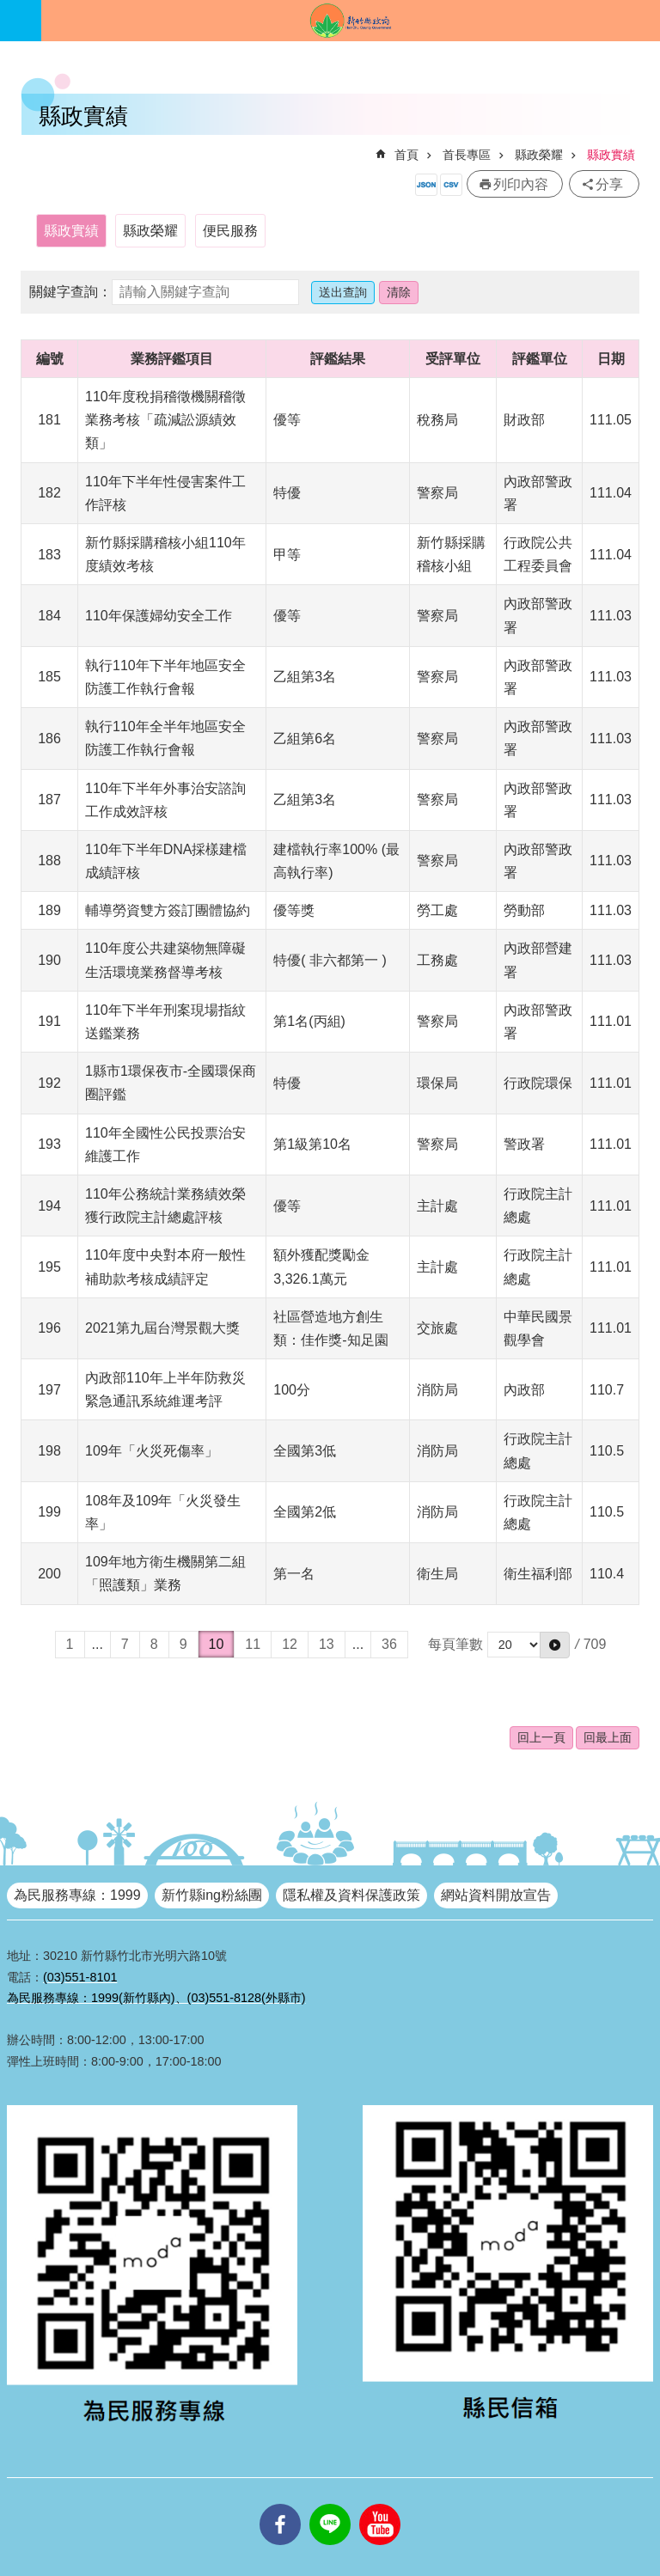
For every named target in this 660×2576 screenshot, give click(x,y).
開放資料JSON (426, 185)
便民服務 (230, 230)
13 (326, 1644)
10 (216, 1644)
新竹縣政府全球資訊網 (350, 20)
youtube (380, 2504)
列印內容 (520, 184)
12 (289, 1644)
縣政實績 (611, 155)
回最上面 (608, 1737)
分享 (609, 184)
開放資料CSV (451, 185)
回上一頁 (541, 1737)
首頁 (406, 155)
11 (252, 1644)
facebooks (280, 2504)
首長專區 (467, 155)
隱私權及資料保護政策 (351, 1895)
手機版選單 (20, 20)
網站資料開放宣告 (496, 1895)
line (330, 2504)
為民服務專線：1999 (77, 1895)
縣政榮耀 (539, 155)
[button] (555, 1644)
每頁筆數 (455, 1644)
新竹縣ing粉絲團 (212, 1895)
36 (389, 1644)
